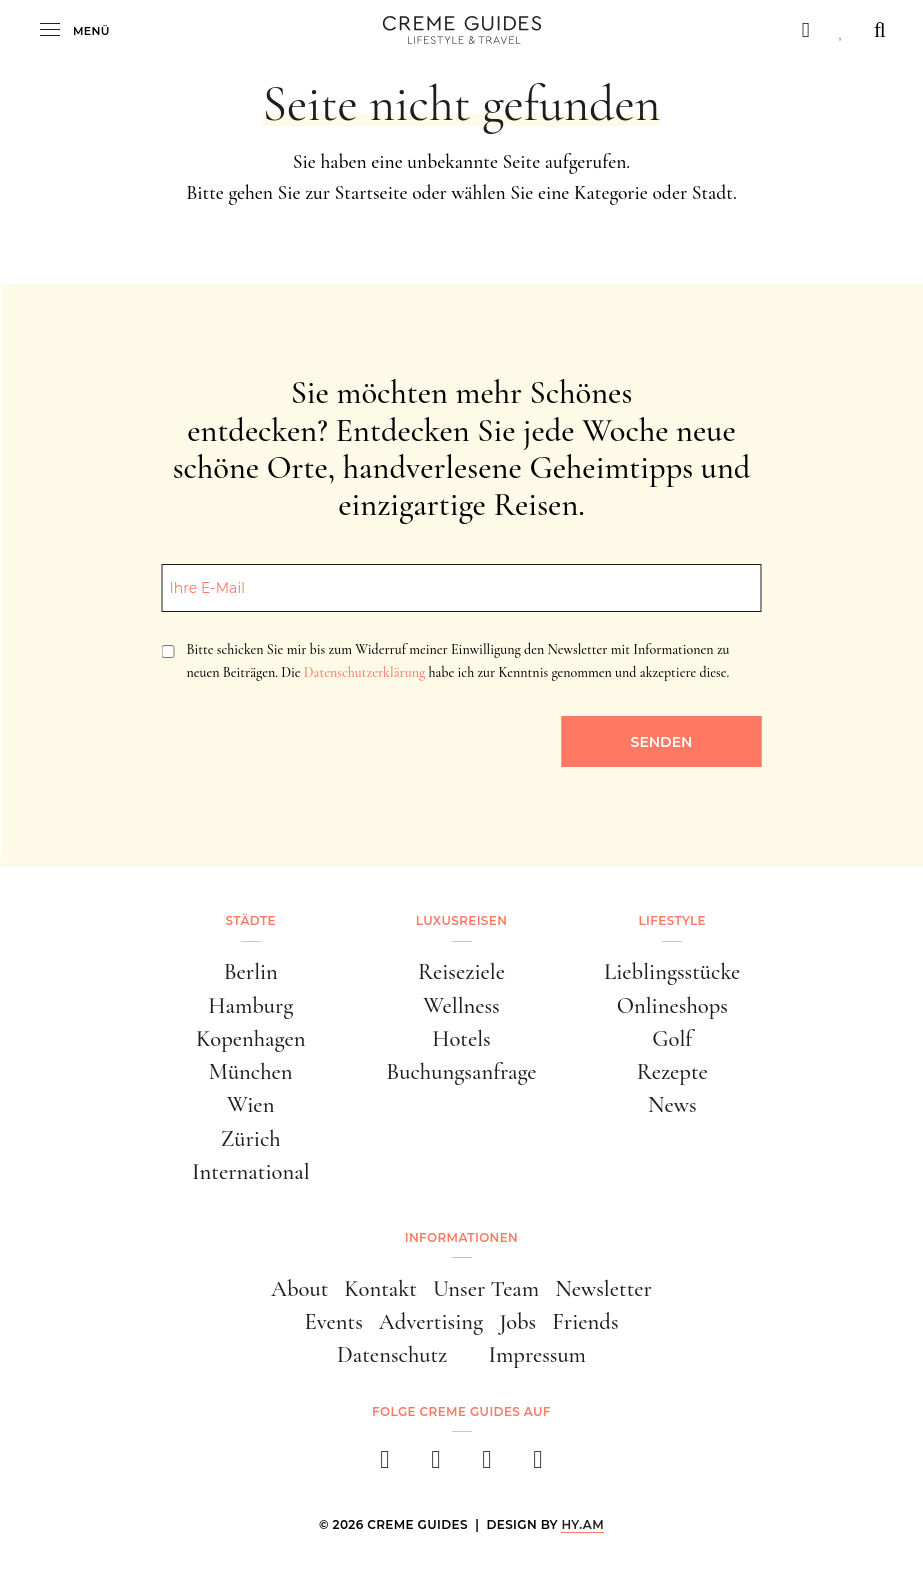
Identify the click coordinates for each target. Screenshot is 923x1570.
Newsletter (603, 1288)
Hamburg (250, 1005)
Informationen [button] (461, 1237)
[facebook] (385, 1465)
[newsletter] (538, 1465)
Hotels (461, 1038)
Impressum (537, 1354)
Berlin (251, 971)
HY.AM (582, 1524)
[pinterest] (487, 1465)
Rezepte (672, 1071)
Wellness (461, 1005)
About (299, 1288)
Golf (672, 1038)
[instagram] (436, 1465)
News (672, 1104)
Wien (250, 1104)
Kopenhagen (250, 1038)
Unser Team (486, 1288)
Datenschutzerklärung (364, 672)
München (251, 1071)
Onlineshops (672, 1005)
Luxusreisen (462, 920)
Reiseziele (461, 971)
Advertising (431, 1321)
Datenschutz (392, 1354)
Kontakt (380, 1288)
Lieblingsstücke (672, 971)
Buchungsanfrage (461, 1071)
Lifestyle (672, 920)
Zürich (251, 1138)
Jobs (517, 1321)
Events (333, 1321)
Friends (585, 1321)
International (251, 1171)
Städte (251, 920)
